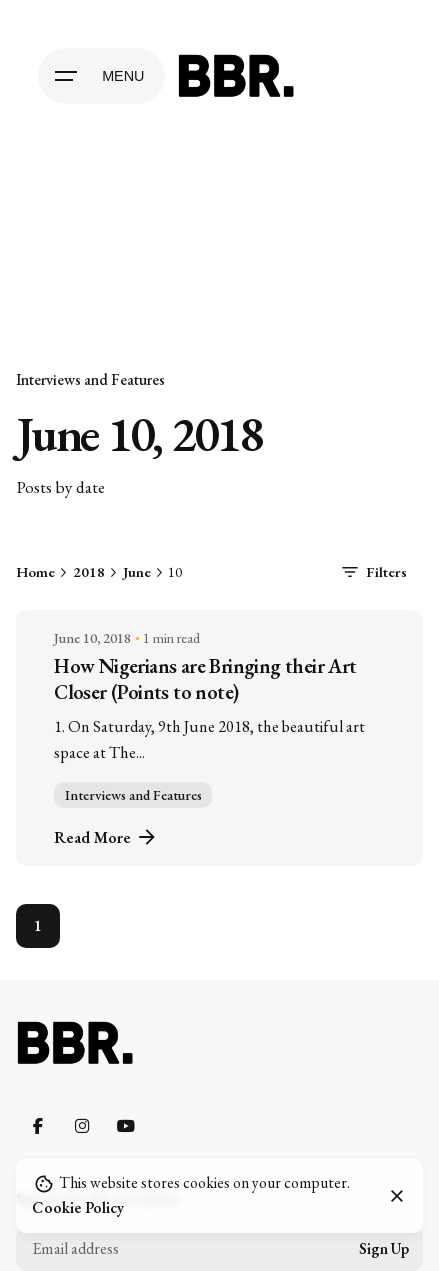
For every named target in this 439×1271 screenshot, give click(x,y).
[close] (397, 1196)
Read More (106, 837)
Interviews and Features (90, 379)
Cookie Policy (78, 1207)
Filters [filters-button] (372, 572)
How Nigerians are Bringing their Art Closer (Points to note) (205, 679)
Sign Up (384, 1249)
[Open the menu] (101, 76)
